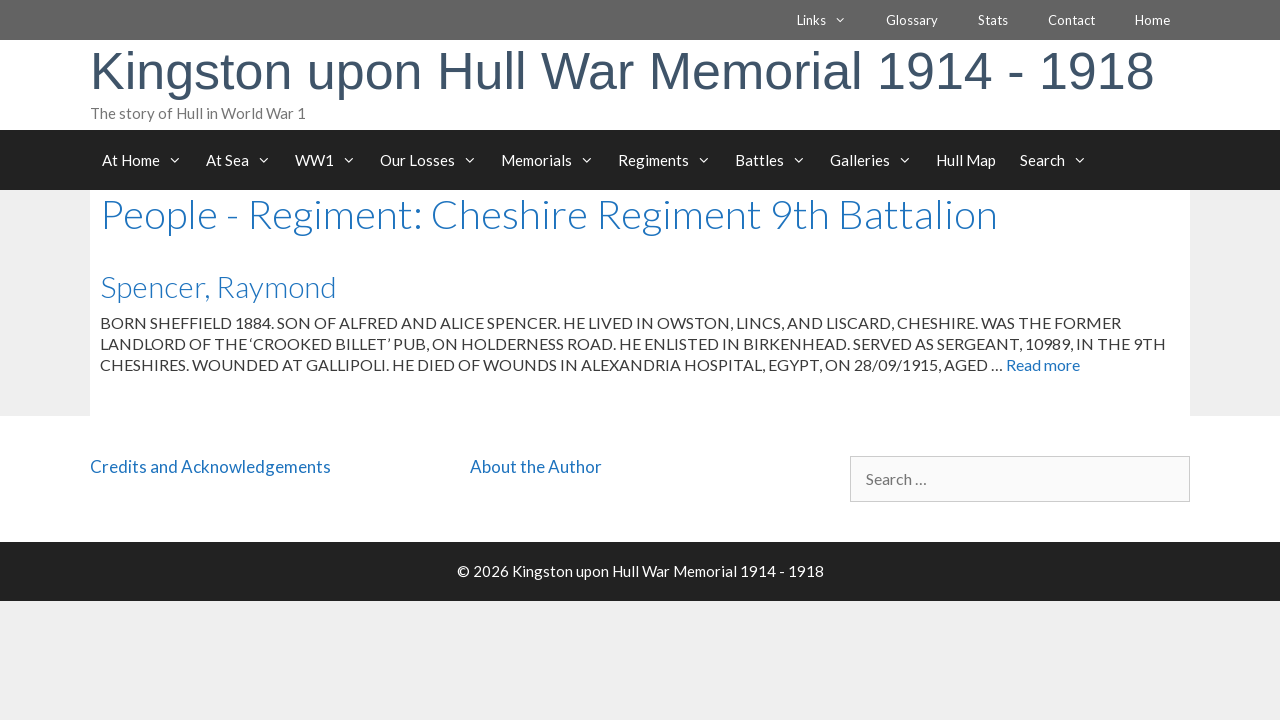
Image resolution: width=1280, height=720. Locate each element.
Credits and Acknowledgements (210, 466)
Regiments (670, 160)
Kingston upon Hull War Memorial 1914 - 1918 (622, 71)
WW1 (331, 160)
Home (1152, 20)
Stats (993, 20)
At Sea (244, 160)
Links (831, 20)
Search (1059, 160)
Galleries (877, 160)
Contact (1071, 20)
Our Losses (434, 160)
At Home (148, 160)
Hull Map (966, 160)
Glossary (912, 20)
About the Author (536, 466)
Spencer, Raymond (218, 286)
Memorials (553, 160)
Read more (1043, 364)
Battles (776, 160)
